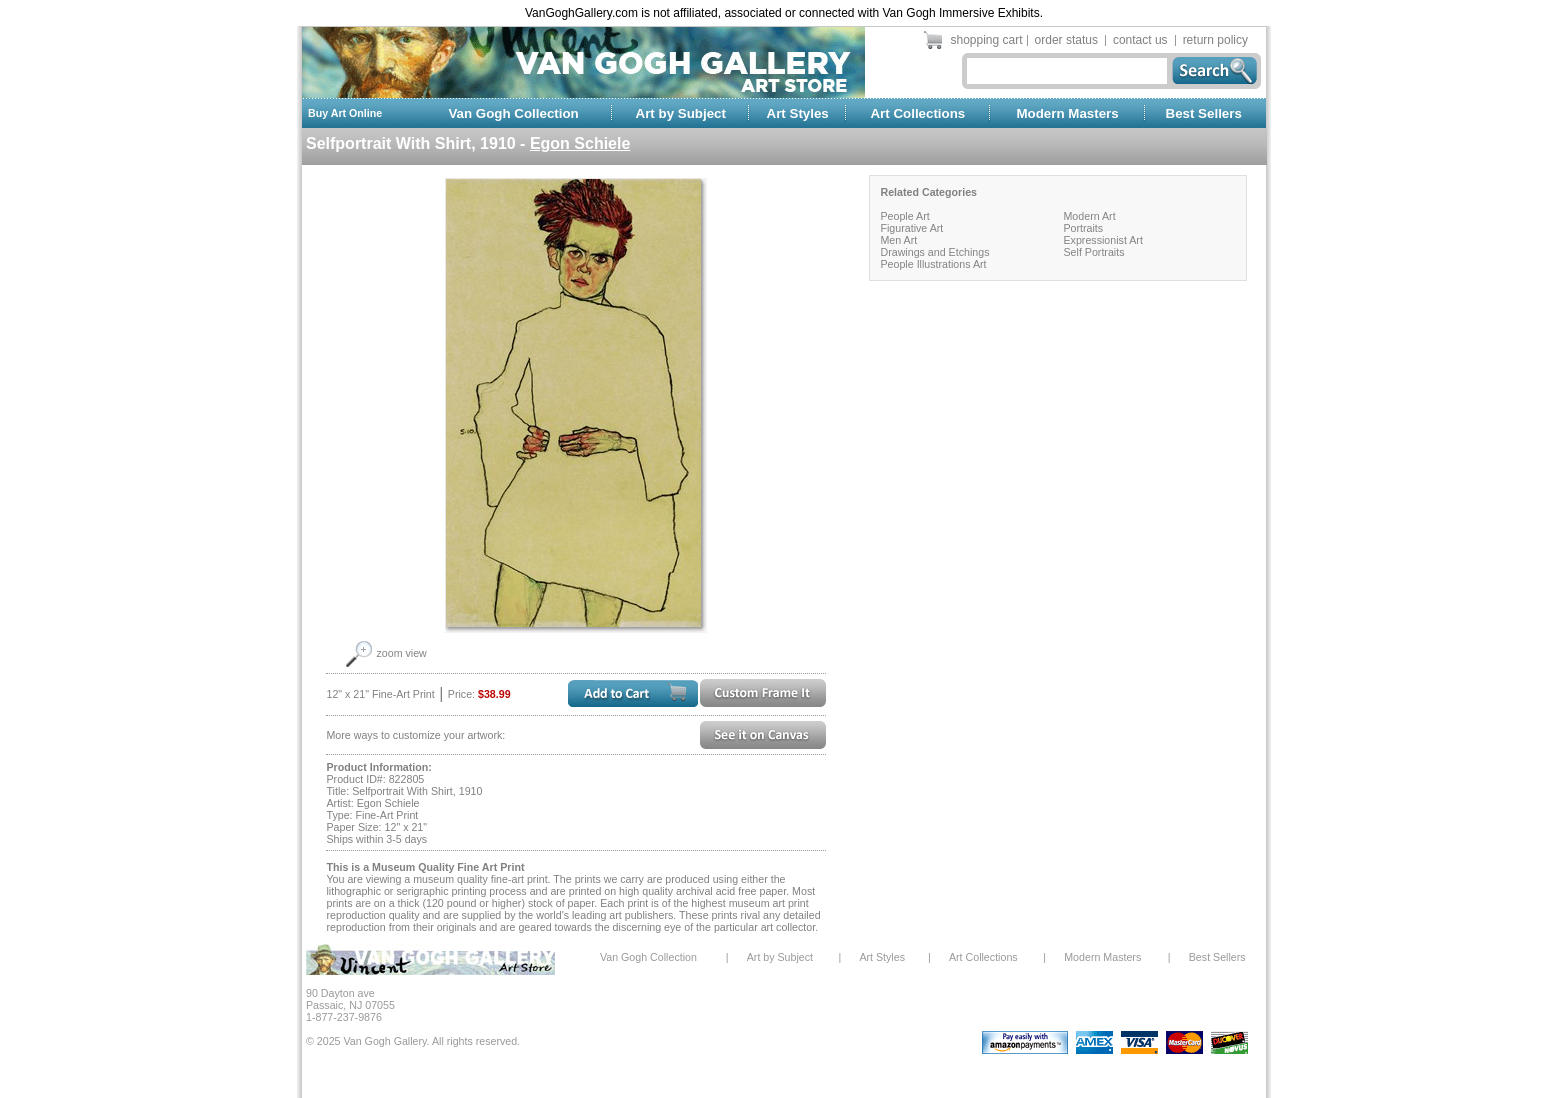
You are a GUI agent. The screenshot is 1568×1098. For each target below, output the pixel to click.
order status (1066, 40)
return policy (1215, 40)
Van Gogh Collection (513, 113)
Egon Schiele (580, 143)
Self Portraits (1093, 252)
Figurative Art (911, 228)
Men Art (898, 240)
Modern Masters (1067, 113)
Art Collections (917, 113)
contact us (1140, 40)
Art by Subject (681, 113)
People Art (904, 216)
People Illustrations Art (933, 264)
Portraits (1083, 228)
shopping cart (987, 40)
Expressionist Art (1102, 240)
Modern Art (1089, 216)
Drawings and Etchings (934, 252)
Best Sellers (1204, 113)
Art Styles (798, 113)
